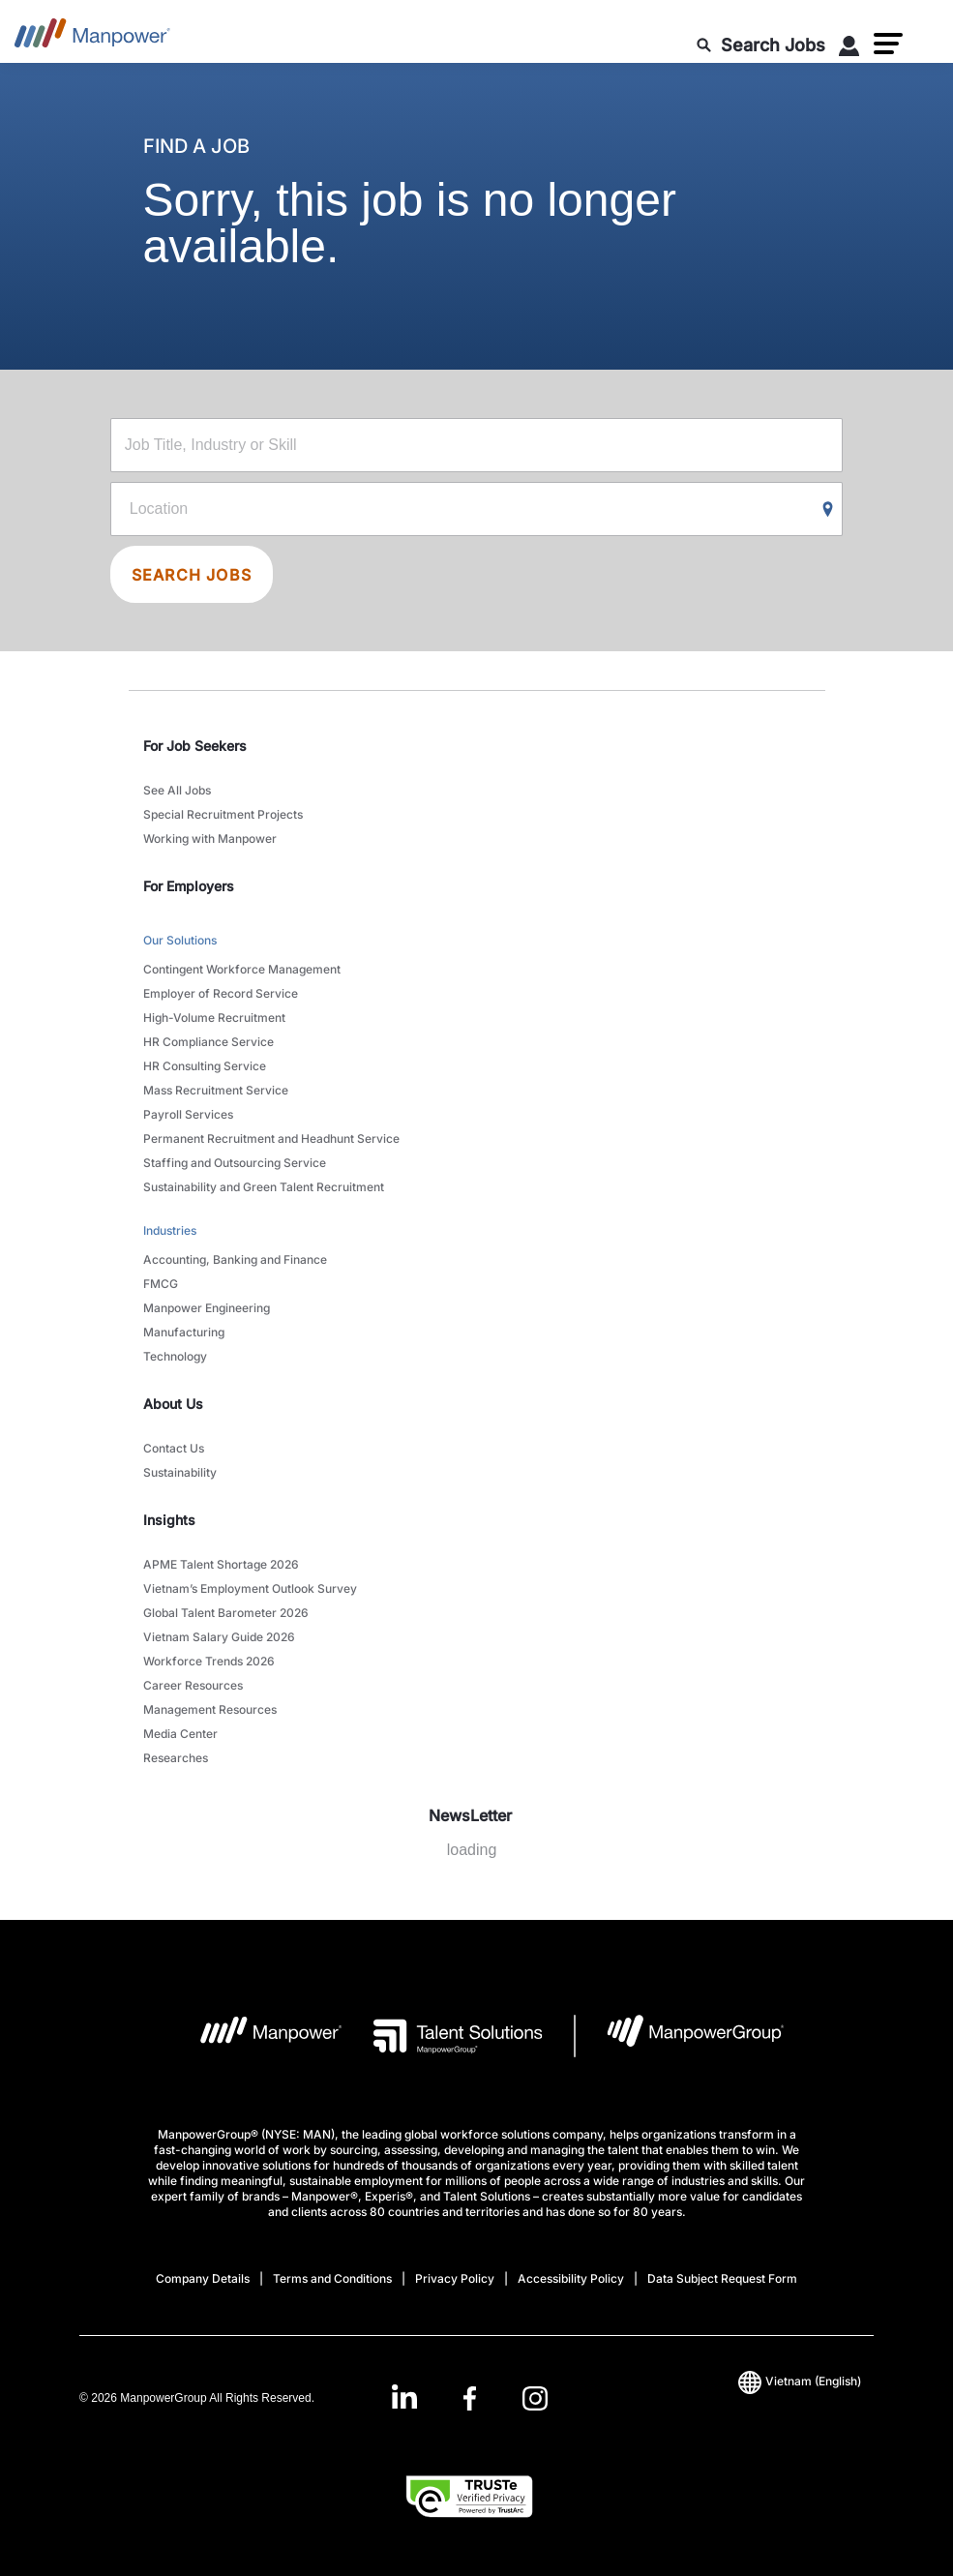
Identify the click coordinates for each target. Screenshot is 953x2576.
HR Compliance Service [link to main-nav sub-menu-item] (208, 1041)
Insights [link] (169, 1520)
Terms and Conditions (332, 2278)
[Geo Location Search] (828, 510)
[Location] (476, 509)
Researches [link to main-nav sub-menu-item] (175, 1758)
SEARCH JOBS (192, 574)
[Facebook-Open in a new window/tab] (469, 2398)
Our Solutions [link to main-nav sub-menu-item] (180, 940)
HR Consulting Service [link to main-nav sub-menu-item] (204, 1066)
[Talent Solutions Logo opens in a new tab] (442, 2036)
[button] (888, 43)
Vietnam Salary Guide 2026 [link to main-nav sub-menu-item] (219, 1637)
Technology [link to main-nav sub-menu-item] (175, 1356)
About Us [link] (173, 1403)
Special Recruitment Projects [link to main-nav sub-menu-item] (223, 814)
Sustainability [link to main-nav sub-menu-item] (180, 1472)
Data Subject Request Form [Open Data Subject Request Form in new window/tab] (722, 2278)
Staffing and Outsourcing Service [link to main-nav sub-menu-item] (234, 1162)
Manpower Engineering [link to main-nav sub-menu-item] (206, 1308)
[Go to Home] (92, 38)
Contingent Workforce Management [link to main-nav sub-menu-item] (242, 969)
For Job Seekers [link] (195, 745)
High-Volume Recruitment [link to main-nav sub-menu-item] (214, 1017)
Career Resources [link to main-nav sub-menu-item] (193, 1685)
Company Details (203, 2278)
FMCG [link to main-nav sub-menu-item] (160, 1283)
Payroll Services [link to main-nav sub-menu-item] (188, 1114)
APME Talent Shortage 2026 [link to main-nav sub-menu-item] (221, 1564)
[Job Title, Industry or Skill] (476, 445)
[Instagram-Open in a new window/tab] (535, 2398)
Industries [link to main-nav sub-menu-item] (169, 1230)
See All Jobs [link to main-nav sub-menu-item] (177, 790)
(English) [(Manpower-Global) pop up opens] (799, 2381)
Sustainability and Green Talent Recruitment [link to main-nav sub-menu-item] (263, 1187)
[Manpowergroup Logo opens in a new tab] (680, 2036)
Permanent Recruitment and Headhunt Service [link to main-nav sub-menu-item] (271, 1138)
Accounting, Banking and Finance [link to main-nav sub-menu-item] (235, 1259)
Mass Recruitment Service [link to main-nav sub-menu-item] (215, 1090)
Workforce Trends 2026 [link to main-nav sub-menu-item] (209, 1661)
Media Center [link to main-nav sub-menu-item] (180, 1733)
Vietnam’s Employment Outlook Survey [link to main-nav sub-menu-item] (250, 1588)
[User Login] (849, 49)
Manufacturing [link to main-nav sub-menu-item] (183, 1332)
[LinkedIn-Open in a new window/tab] (404, 2396)
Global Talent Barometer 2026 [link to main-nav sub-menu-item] (226, 1612)
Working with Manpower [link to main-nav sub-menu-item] (210, 838)
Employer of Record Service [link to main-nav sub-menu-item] (220, 993)
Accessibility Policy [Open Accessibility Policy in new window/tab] (571, 2278)
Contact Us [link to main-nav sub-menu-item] (173, 1448)
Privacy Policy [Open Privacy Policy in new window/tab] (454, 2278)
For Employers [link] (188, 886)
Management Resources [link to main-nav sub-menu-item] (210, 1709)
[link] (469, 2398)
